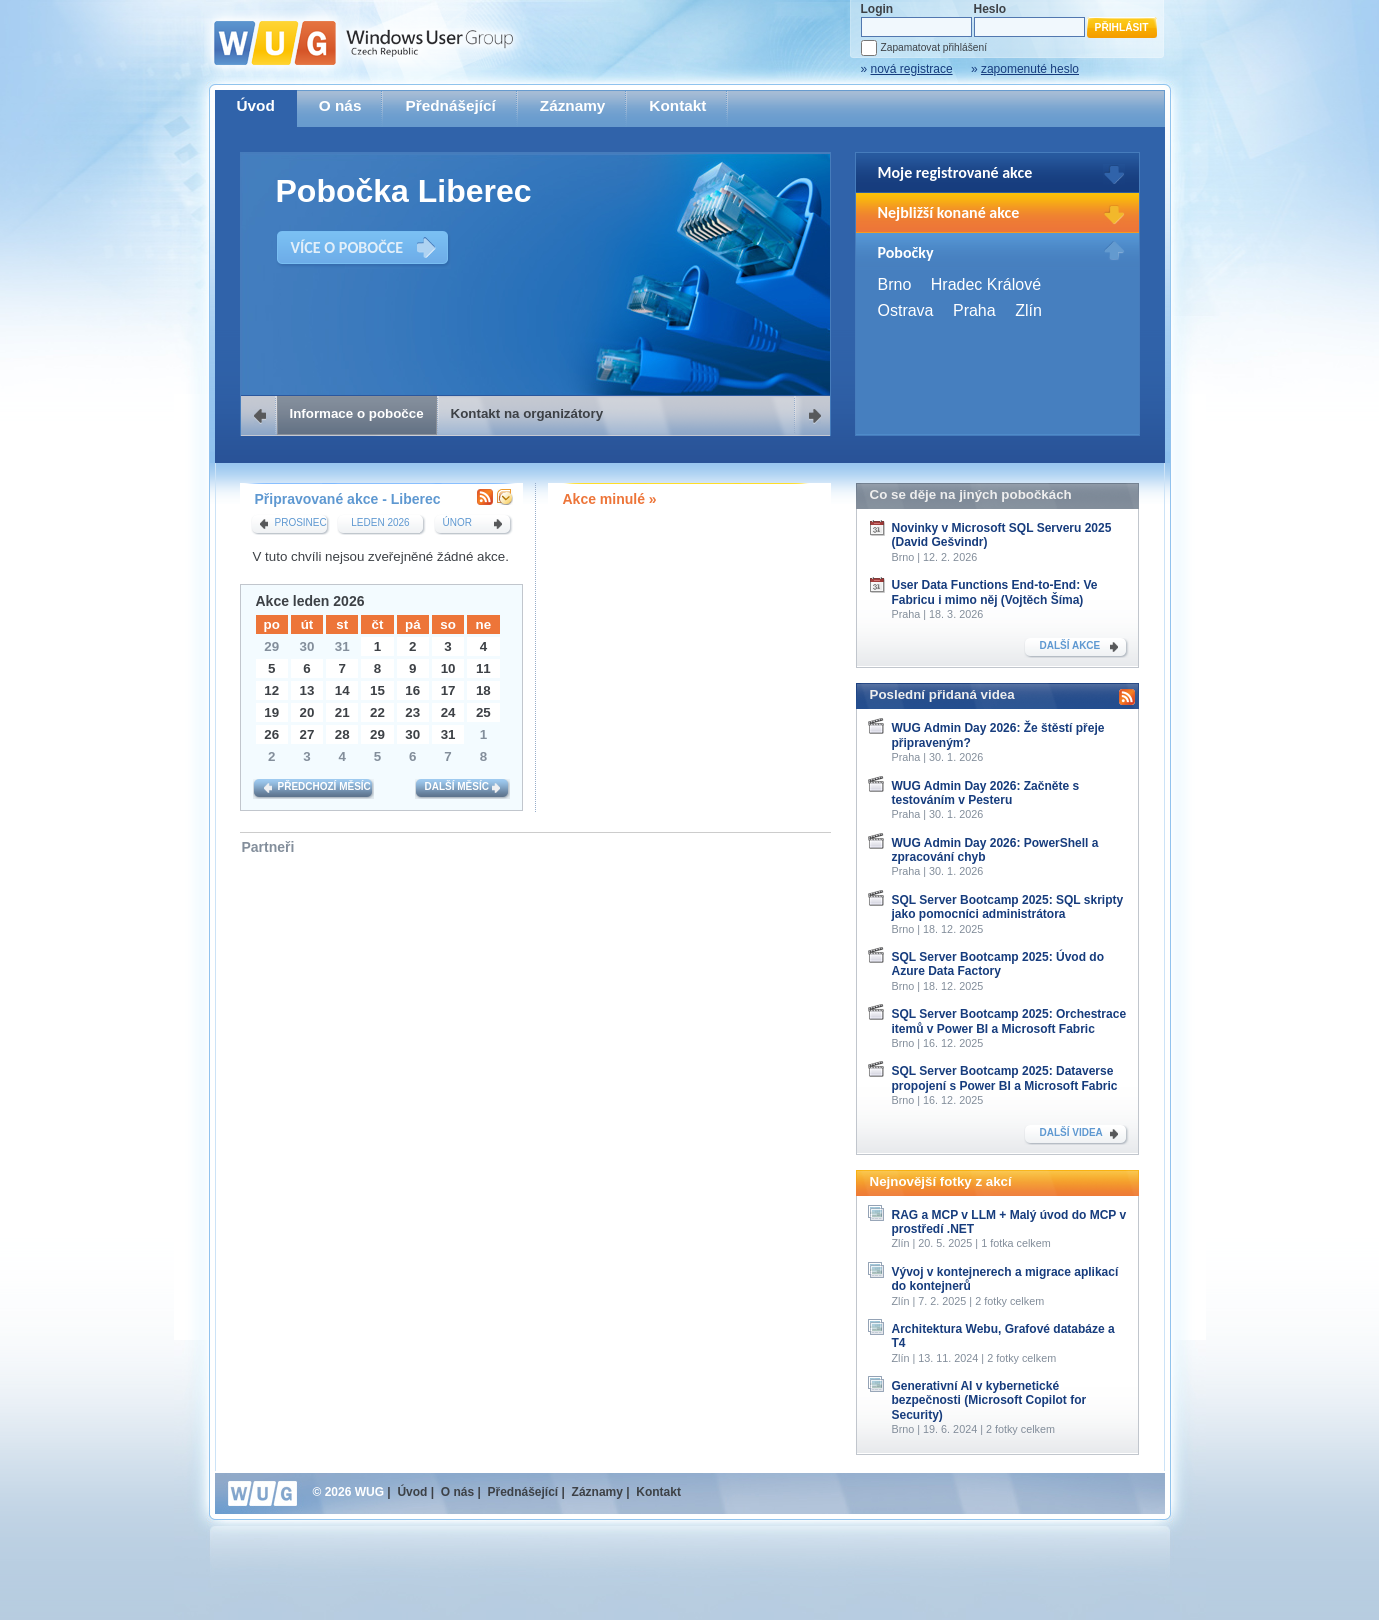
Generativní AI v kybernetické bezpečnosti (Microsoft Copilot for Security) (989, 1400)
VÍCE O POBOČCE (347, 247)
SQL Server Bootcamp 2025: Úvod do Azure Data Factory (998, 964)
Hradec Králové (986, 284)
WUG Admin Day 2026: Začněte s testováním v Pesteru (986, 793)
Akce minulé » (610, 499)
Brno (895, 284)
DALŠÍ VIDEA (1071, 1132)
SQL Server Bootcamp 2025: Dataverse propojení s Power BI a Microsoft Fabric (1005, 1078)
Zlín (1028, 310)
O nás (340, 105)
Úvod (256, 105)
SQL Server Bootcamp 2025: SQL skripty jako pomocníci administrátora (1008, 907)
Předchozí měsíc (324, 786)
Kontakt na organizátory (527, 413)
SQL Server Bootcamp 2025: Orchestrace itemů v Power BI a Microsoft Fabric (1009, 1021)
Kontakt (677, 105)
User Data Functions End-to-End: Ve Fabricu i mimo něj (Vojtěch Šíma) (995, 592)
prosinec (301, 522)
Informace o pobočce (357, 413)
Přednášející (450, 105)
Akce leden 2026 (310, 601)
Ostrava (906, 310)
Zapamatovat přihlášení (934, 47)
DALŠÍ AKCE (1070, 645)
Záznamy (573, 105)
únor (457, 522)
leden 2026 (380, 522)
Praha (974, 310)
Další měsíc (457, 786)
